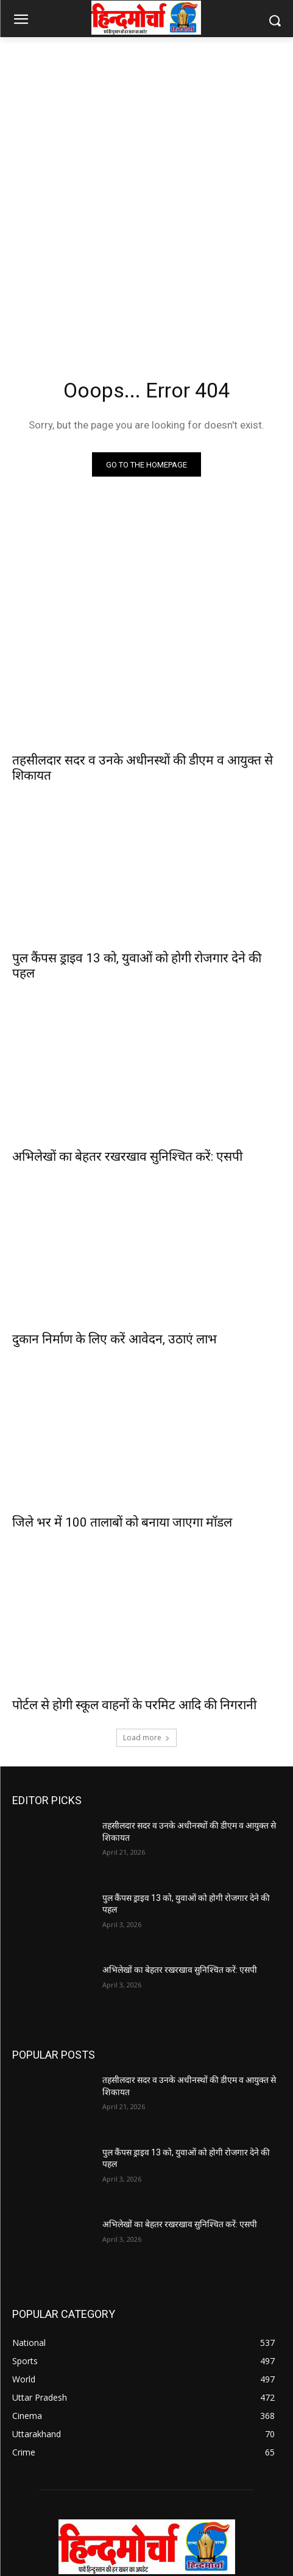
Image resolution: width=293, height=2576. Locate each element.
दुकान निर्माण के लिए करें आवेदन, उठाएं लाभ (114, 1339)
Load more (146, 1737)
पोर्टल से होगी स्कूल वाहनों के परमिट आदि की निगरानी (134, 1705)
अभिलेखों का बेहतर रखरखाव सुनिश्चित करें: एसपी (127, 1156)
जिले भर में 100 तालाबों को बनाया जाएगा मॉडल (122, 1522)
